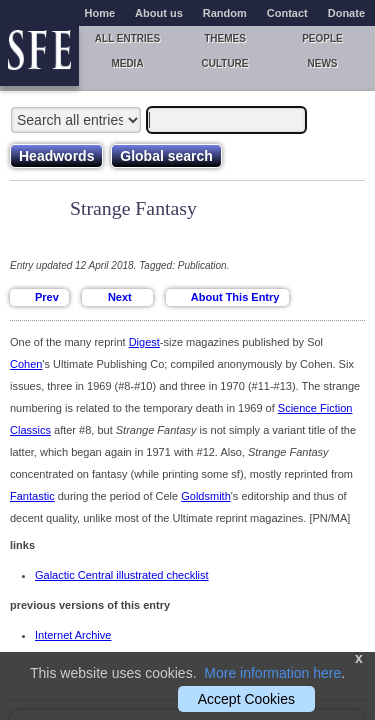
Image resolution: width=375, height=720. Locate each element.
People (322, 38)
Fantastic (32, 496)
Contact (287, 13)
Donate (346, 13)
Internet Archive (73, 635)
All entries (127, 38)
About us (159, 13)
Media (127, 63)
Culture (224, 63)
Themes (225, 38)
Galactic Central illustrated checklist (122, 575)
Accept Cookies (246, 699)
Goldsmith (206, 496)
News (323, 63)
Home (100, 13)
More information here (272, 673)
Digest (144, 342)
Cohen (26, 364)
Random (225, 13)
